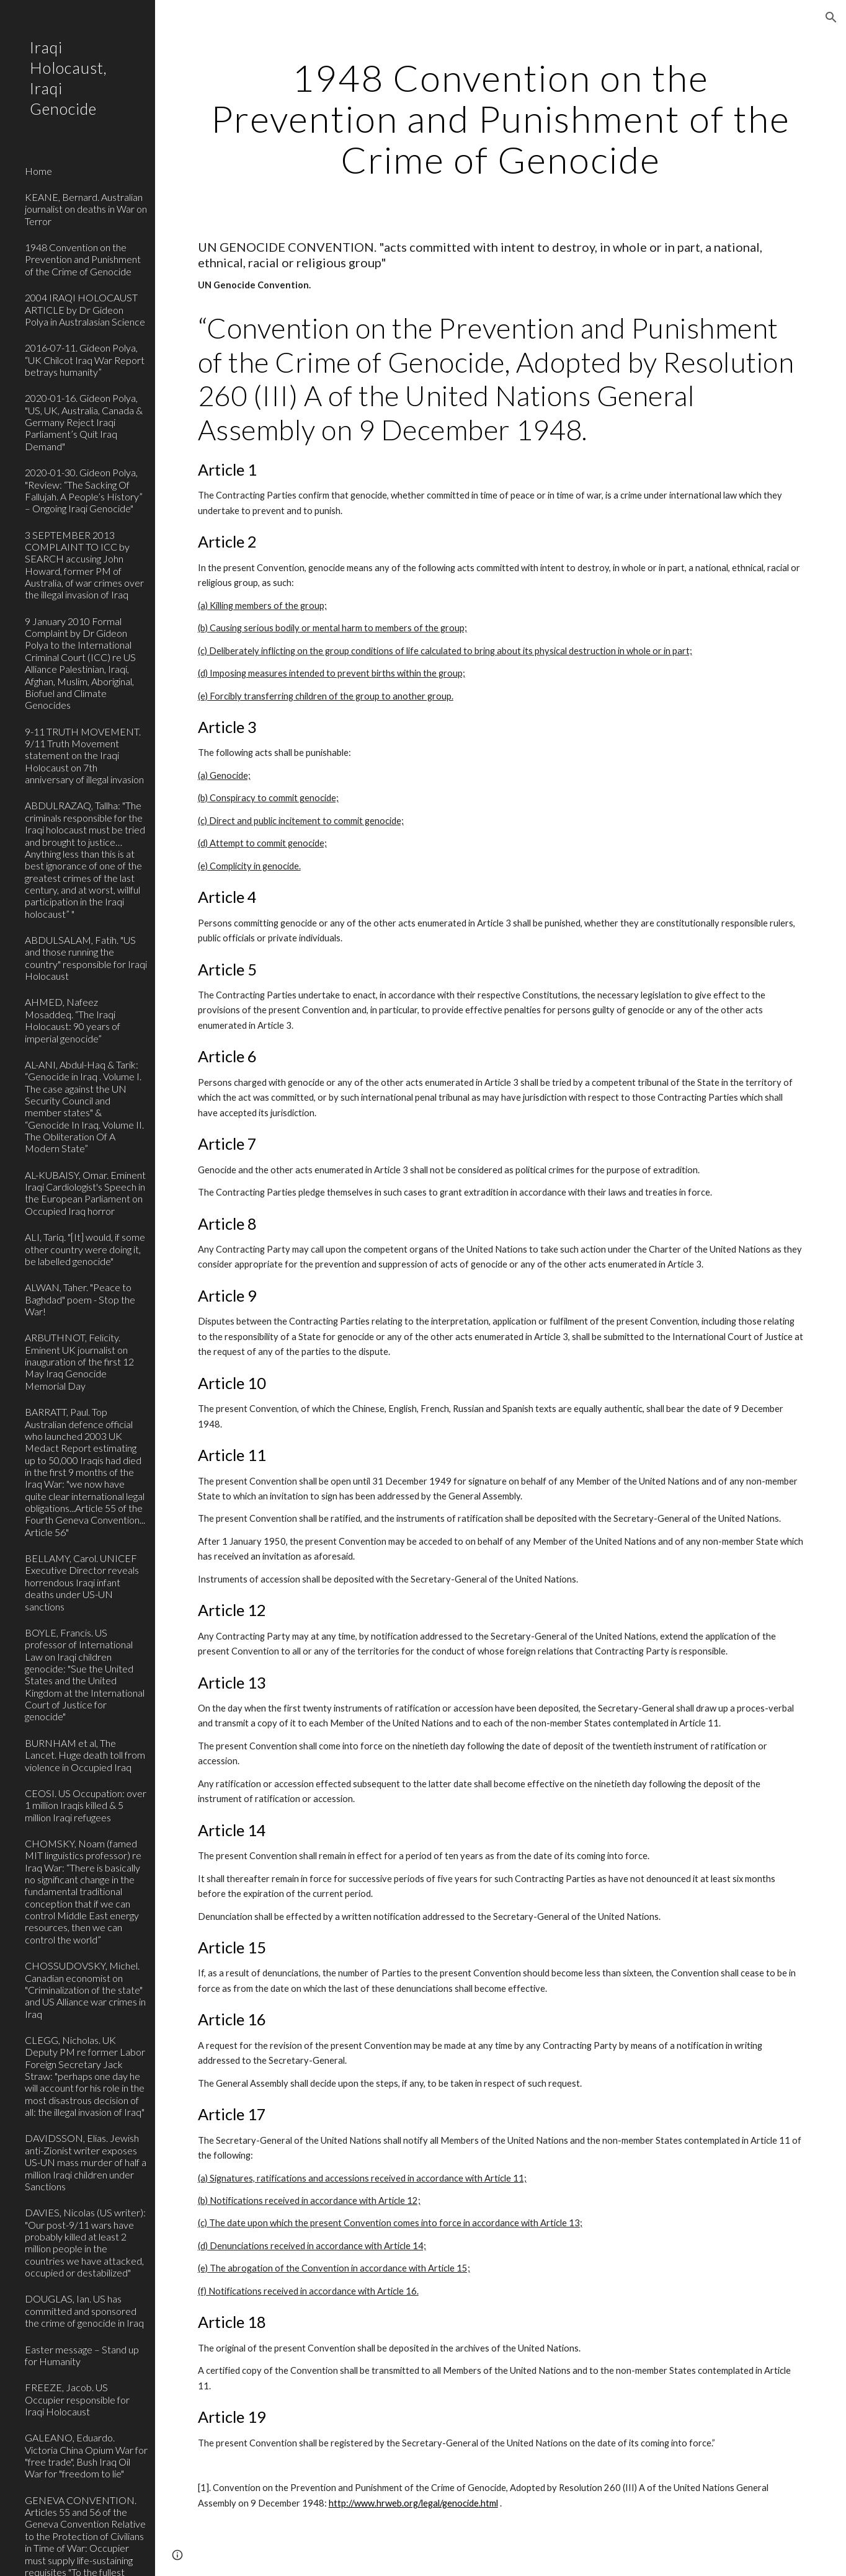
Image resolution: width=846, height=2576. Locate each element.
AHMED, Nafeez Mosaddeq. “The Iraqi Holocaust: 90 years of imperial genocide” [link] (72, 1020)
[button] (831, 17)
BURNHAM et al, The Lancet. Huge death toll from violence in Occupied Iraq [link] (85, 1755)
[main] (501, 118)
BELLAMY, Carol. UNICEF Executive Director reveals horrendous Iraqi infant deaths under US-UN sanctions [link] (82, 1582)
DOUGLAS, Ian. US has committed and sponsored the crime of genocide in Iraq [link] (84, 2311)
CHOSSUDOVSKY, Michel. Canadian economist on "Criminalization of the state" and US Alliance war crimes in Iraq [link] (85, 1989)
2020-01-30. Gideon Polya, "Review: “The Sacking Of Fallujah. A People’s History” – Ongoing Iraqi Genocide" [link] (84, 490)
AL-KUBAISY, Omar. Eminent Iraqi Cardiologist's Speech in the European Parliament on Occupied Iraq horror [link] (85, 1193)
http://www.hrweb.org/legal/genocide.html (413, 2503)
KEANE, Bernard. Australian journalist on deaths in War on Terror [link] (86, 209)
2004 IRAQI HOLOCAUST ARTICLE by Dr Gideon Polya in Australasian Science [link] (85, 309)
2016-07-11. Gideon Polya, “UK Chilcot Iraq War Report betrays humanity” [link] (85, 360)
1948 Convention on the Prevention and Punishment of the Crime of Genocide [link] (83, 259)
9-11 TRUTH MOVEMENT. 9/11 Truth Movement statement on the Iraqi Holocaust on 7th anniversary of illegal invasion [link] (84, 755)
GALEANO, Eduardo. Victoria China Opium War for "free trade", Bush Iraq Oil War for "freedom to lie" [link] (86, 2455)
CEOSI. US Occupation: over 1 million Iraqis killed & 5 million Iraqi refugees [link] (85, 1805)
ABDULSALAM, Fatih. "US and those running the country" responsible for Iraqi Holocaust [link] (86, 958)
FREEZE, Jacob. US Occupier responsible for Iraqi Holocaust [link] (77, 2399)
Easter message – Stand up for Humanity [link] (82, 2355)
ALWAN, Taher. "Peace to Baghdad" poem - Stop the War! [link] (80, 1299)
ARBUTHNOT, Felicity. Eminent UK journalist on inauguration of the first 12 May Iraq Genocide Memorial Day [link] (79, 1361)
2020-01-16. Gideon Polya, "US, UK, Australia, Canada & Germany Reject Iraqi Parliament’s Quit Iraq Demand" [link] (84, 421)
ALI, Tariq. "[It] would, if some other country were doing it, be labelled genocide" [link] (85, 1249)
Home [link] (38, 171)
